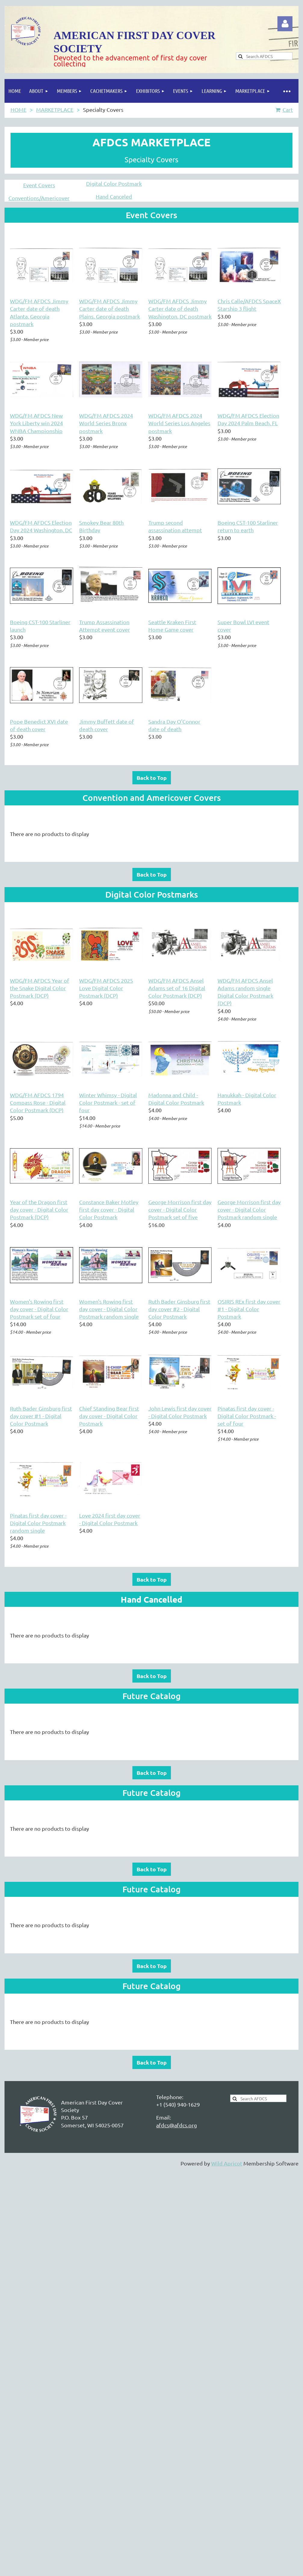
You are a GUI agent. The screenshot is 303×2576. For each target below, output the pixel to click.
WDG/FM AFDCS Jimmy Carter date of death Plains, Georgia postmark (109, 308)
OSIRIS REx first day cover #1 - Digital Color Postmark (249, 1309)
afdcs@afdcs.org (176, 2125)
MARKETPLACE (54, 109)
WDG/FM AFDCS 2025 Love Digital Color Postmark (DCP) (106, 988)
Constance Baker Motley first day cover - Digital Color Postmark (108, 1209)
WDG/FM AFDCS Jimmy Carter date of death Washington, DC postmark (180, 308)
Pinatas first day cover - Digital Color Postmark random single (38, 1523)
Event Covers (39, 185)
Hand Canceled (114, 196)
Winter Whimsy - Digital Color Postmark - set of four (108, 1102)
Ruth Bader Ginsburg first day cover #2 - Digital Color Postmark (179, 1309)
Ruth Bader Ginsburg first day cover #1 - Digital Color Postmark (41, 1416)
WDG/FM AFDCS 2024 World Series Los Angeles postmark (179, 423)
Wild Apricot (226, 2163)
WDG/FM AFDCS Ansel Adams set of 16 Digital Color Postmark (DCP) (176, 988)
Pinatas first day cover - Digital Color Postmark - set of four (247, 1416)
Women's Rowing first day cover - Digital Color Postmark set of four (39, 1309)
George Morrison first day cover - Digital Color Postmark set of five (180, 1209)
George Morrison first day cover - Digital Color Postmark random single (249, 1209)
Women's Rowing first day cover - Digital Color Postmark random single (109, 1309)
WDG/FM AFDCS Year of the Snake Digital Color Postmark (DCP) (39, 988)
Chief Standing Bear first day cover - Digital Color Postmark (109, 1416)
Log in (284, 23)
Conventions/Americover (39, 198)
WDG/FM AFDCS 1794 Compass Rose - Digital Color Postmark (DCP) (38, 1102)
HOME (18, 109)
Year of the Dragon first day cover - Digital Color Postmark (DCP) (39, 1209)
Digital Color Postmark (114, 183)
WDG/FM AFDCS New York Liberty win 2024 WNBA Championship (36, 423)
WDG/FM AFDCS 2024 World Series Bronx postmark (106, 423)
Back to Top (152, 777)
